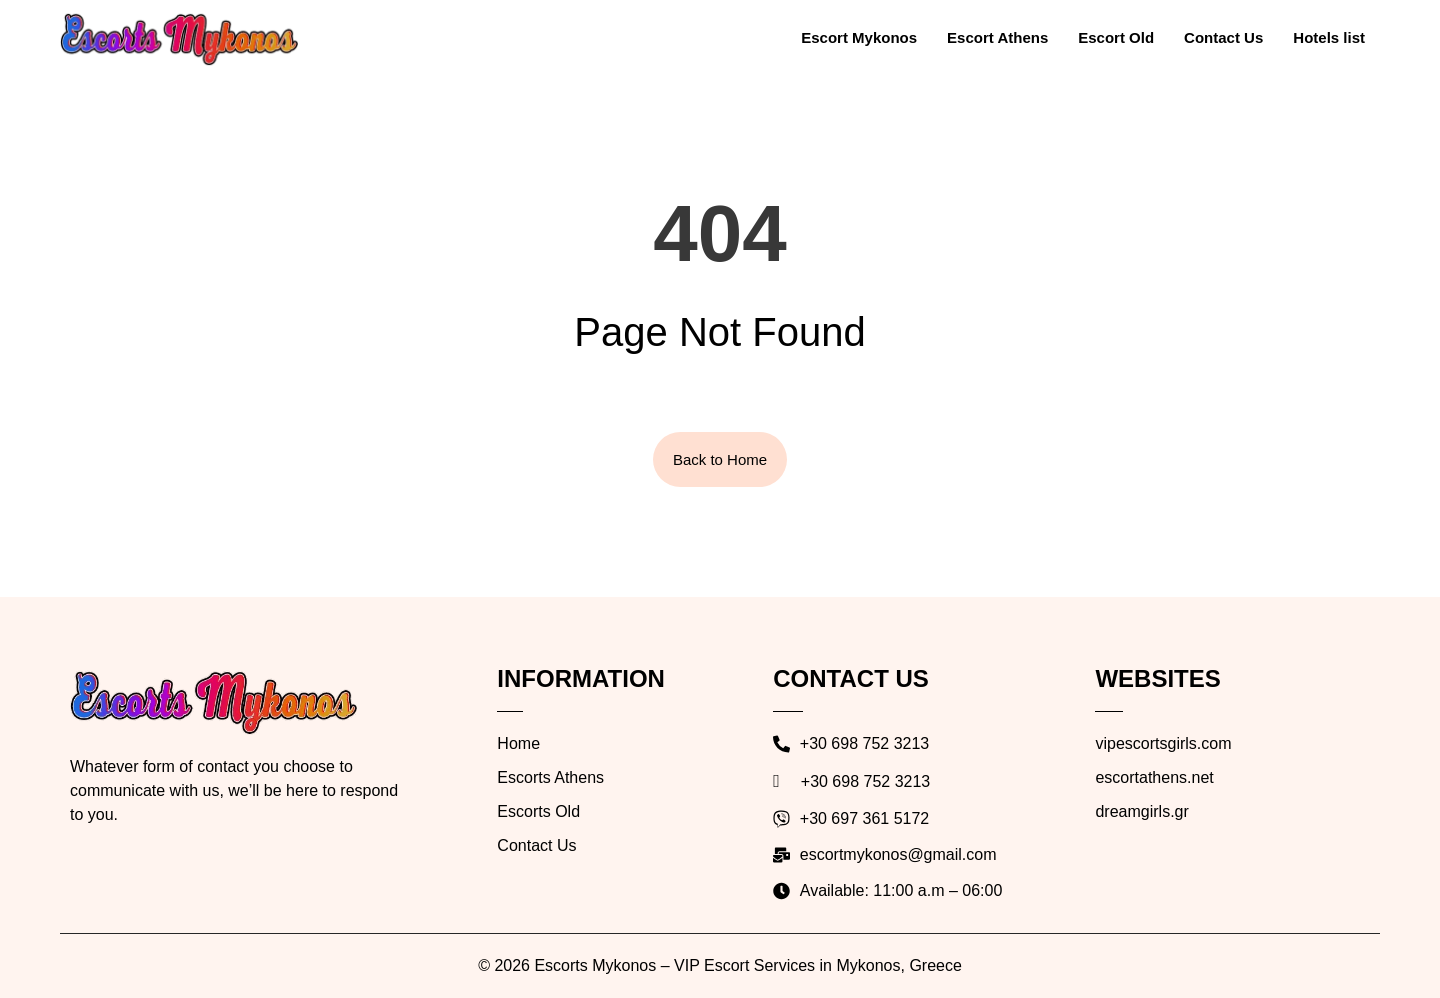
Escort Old (1116, 37)
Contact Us (1223, 37)
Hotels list (1329, 37)
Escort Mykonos (859, 37)
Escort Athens (997, 37)
